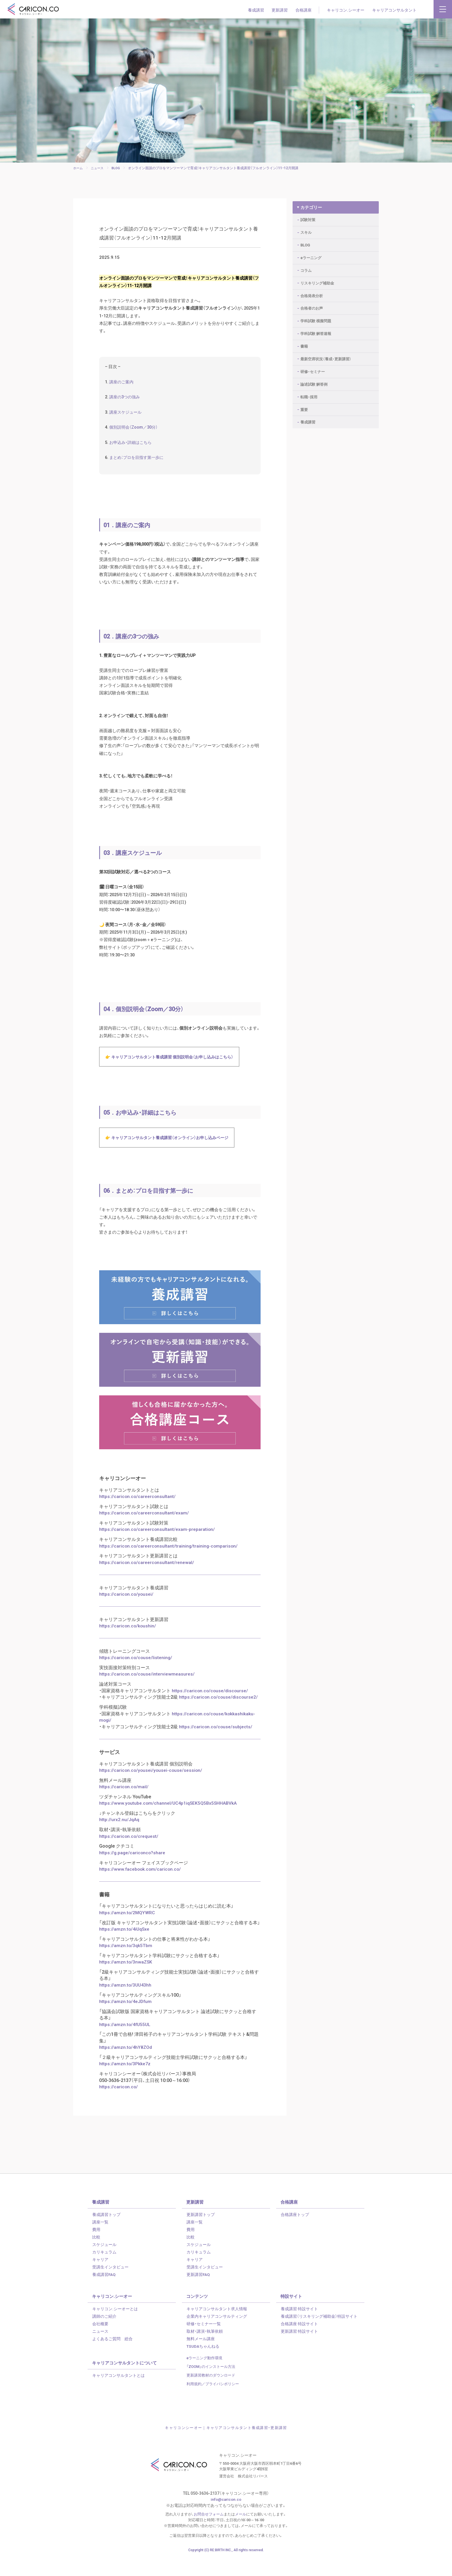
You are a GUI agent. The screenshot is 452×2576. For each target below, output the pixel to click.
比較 (96, 2256)
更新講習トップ (201, 2233)
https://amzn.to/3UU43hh (125, 2004)
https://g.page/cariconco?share (132, 1872)
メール (240, 2532)
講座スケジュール (127, 419)
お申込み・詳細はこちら (132, 450)
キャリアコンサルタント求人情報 (217, 2327)
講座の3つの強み (126, 403)
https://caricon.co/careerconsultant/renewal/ (147, 1584)
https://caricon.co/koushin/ (128, 1647)
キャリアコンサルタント (394, 10)
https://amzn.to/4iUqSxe (124, 1948)
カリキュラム (104, 2271)
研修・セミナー (312, 368)
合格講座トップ (295, 2233)
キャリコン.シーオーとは (115, 2327)
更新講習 (280, 10)
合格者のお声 (311, 305)
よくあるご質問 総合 (112, 2357)
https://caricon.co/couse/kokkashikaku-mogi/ (177, 1737)
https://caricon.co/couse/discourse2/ (219, 1718)
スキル (306, 229)
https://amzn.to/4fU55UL (125, 2043)
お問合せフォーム (209, 2532)
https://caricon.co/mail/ (124, 1807)
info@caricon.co (226, 2518)
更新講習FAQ (198, 2293)
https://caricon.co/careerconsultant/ (137, 1518)
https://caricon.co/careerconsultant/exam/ (144, 1535)
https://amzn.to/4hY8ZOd (125, 2066)
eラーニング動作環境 (205, 2376)
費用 (96, 2248)
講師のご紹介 (104, 2335)
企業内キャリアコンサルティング (217, 2335)
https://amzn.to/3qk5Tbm (125, 1965)
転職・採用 (308, 394)
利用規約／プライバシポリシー (213, 2402)
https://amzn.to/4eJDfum (125, 2020)
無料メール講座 (201, 2357)
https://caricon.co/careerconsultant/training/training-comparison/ (169, 1567)
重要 (304, 406)
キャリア (100, 2278)
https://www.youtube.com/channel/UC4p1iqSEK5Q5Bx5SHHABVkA (168, 1823)
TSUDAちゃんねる (203, 2365)
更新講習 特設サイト (299, 2350)
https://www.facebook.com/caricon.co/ (140, 1889)
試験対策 (307, 216)
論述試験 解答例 (313, 381)
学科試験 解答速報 (315, 330)
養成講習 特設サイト (299, 2327)
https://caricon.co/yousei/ (126, 1615)
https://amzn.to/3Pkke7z (125, 2082)
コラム (306, 267)
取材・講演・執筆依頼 (205, 2350)
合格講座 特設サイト (299, 2342)
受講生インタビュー (110, 2286)
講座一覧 (100, 2241)
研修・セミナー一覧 (204, 2342)
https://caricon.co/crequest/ (129, 1856)
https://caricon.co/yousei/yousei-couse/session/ (151, 1790)
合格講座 (303, 10)
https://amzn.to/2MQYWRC (127, 1932)
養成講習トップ (106, 2233)
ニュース (100, 2350)
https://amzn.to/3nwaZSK (126, 1981)
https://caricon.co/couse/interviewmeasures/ (147, 1695)
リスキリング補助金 (317, 280)
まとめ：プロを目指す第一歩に (139, 466)
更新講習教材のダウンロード (211, 2393)
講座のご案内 (122, 388)
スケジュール (104, 2263)
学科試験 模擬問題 (315, 318)
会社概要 (100, 2342)
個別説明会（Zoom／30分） (135, 434)
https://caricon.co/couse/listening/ (136, 1679)
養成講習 (256, 10)
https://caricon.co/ (118, 2105)
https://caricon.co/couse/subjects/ (216, 1747)
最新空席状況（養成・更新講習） (325, 356)
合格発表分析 (311, 292)
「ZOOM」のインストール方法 (211, 2385)
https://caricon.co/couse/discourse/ (210, 1711)
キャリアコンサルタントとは (118, 2394)
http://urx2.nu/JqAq (119, 1840)
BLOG (305, 242)
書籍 (304, 343)
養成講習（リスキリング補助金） (319, 2335)
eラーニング (310, 254)
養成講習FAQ (104, 2293)
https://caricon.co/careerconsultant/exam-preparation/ (157, 1551)
